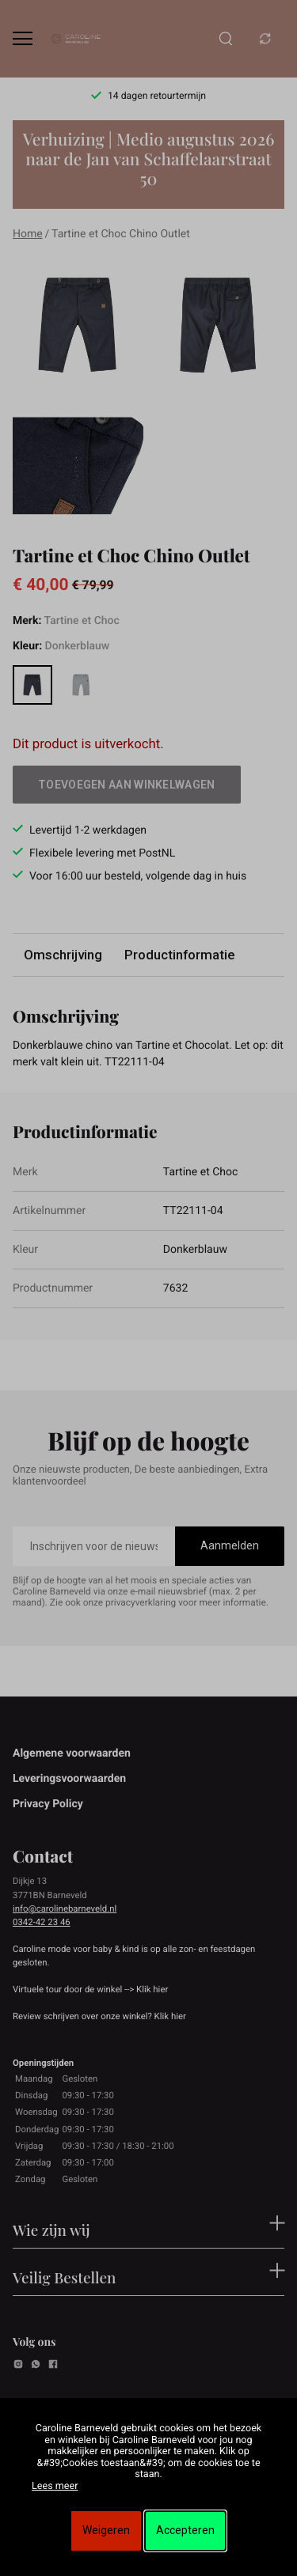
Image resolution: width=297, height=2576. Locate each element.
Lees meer (55, 2486)
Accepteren (185, 2530)
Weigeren (106, 2530)
